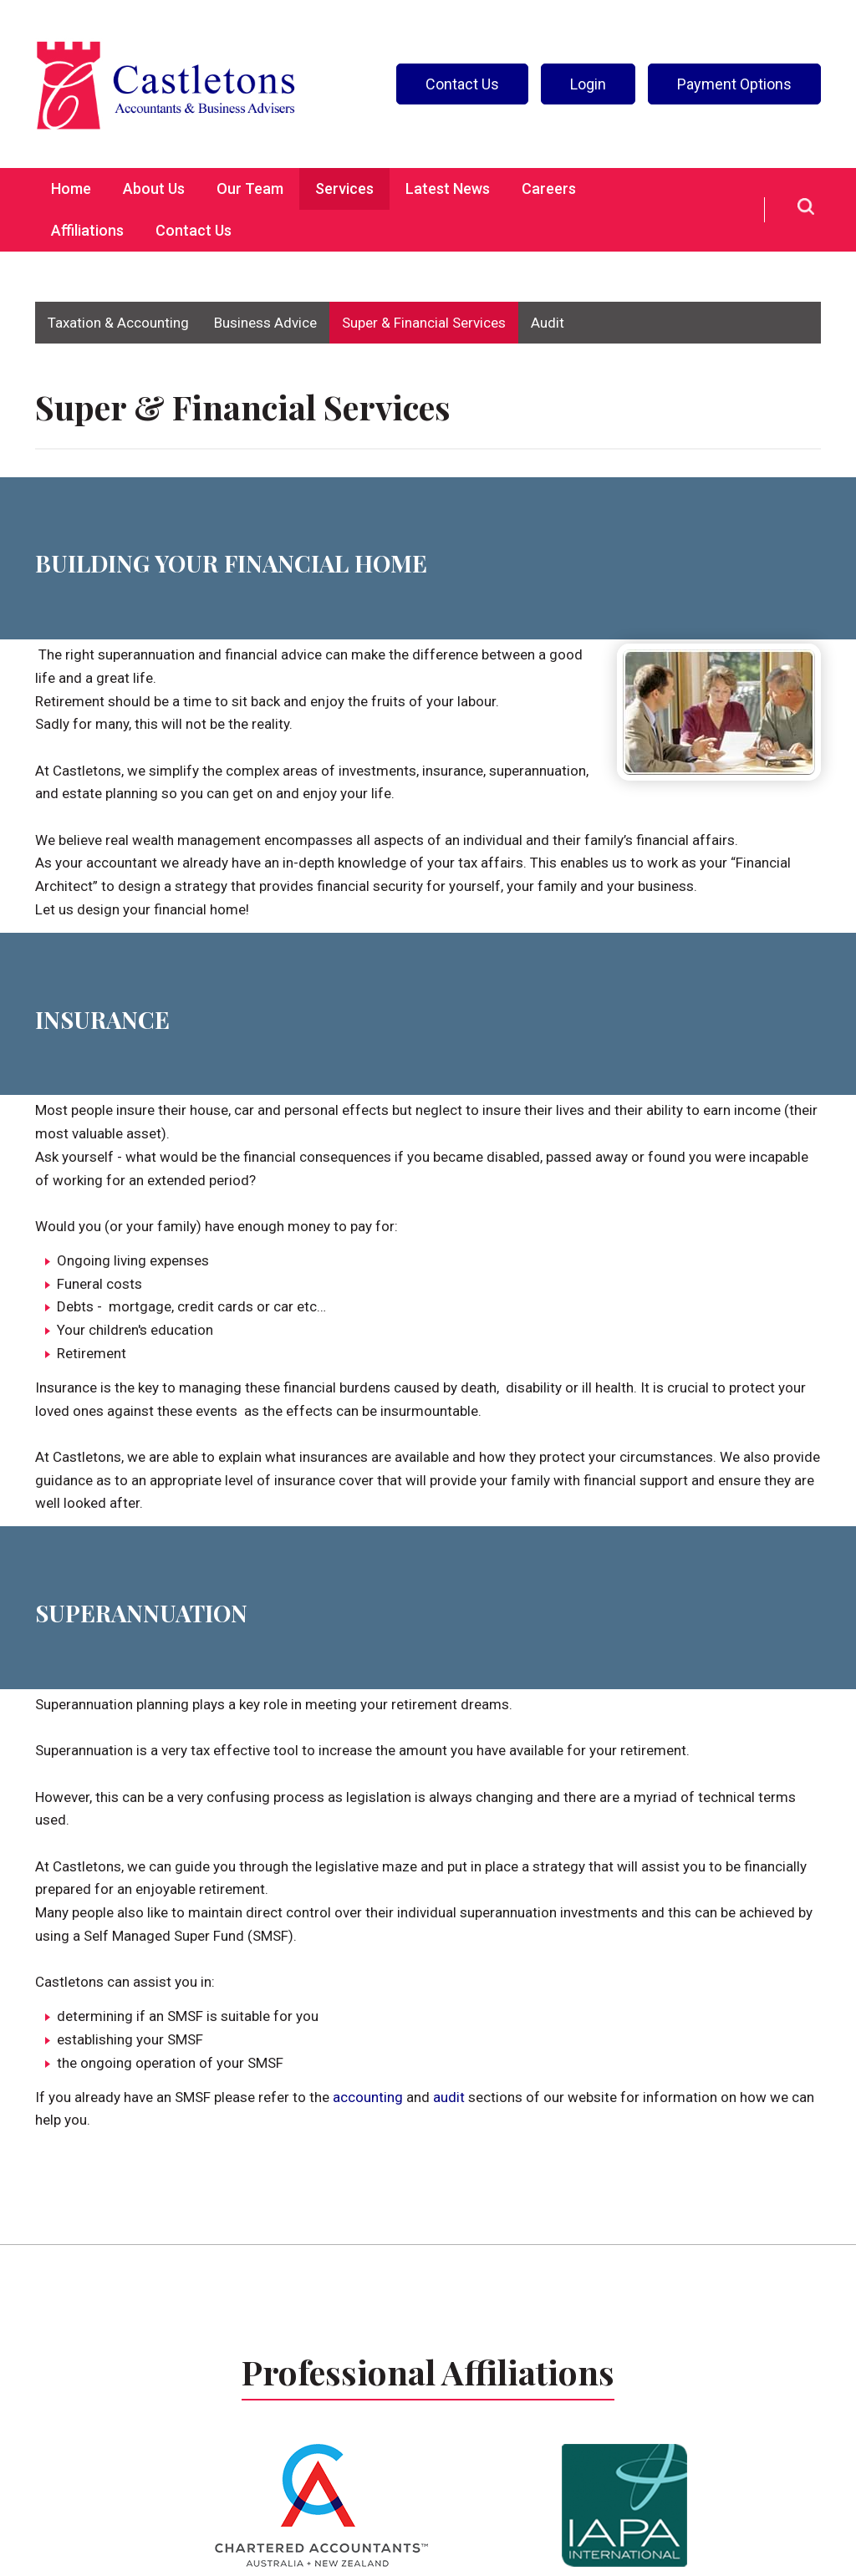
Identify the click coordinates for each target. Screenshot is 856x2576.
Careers (549, 188)
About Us (154, 188)
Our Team (250, 188)
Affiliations (87, 230)
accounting (368, 2097)
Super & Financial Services (424, 322)
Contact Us (462, 84)
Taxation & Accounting (118, 322)
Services (344, 188)
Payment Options (734, 84)
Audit (547, 322)
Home (71, 188)
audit (449, 2097)
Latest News (447, 188)
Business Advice (265, 322)
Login (588, 84)
